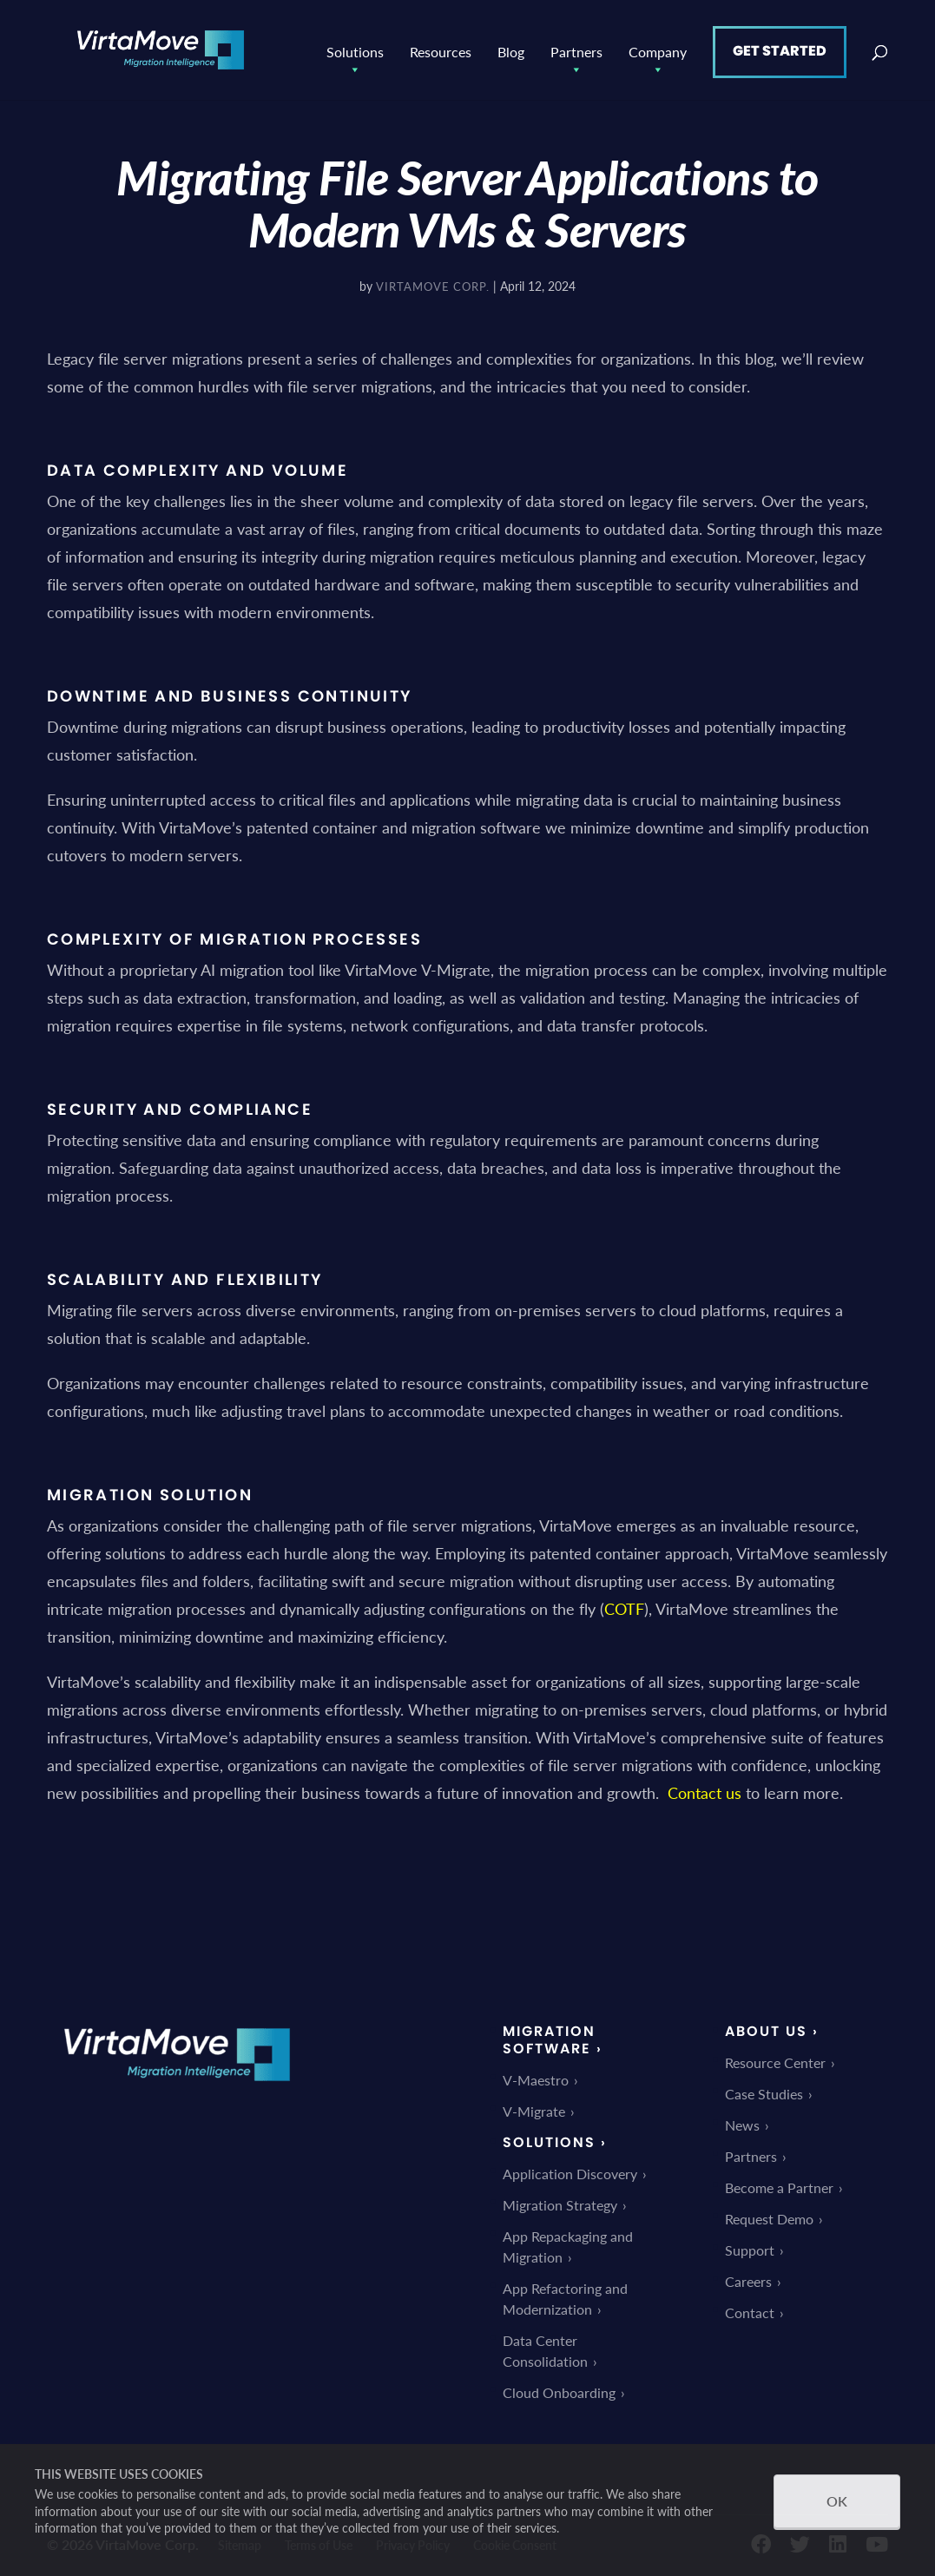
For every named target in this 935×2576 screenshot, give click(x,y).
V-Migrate (534, 2107)
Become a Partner (779, 2183)
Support (749, 2246)
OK (836, 2501)
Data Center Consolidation (545, 2346)
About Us (766, 2027)
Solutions (355, 48)
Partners (576, 48)
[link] (177, 2088)
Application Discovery (570, 2169)
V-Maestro (536, 2075)
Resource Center (775, 2058)
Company (658, 48)
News (742, 2121)
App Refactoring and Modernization (565, 2294)
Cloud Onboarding (559, 2388)
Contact (749, 2308)
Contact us (704, 1788)
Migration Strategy (560, 2200)
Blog (510, 47)
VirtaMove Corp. (433, 281)
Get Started (779, 46)
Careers (748, 2277)
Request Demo (769, 2214)
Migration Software (549, 2035)
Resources (440, 47)
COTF (624, 1604)
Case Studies (764, 2089)
